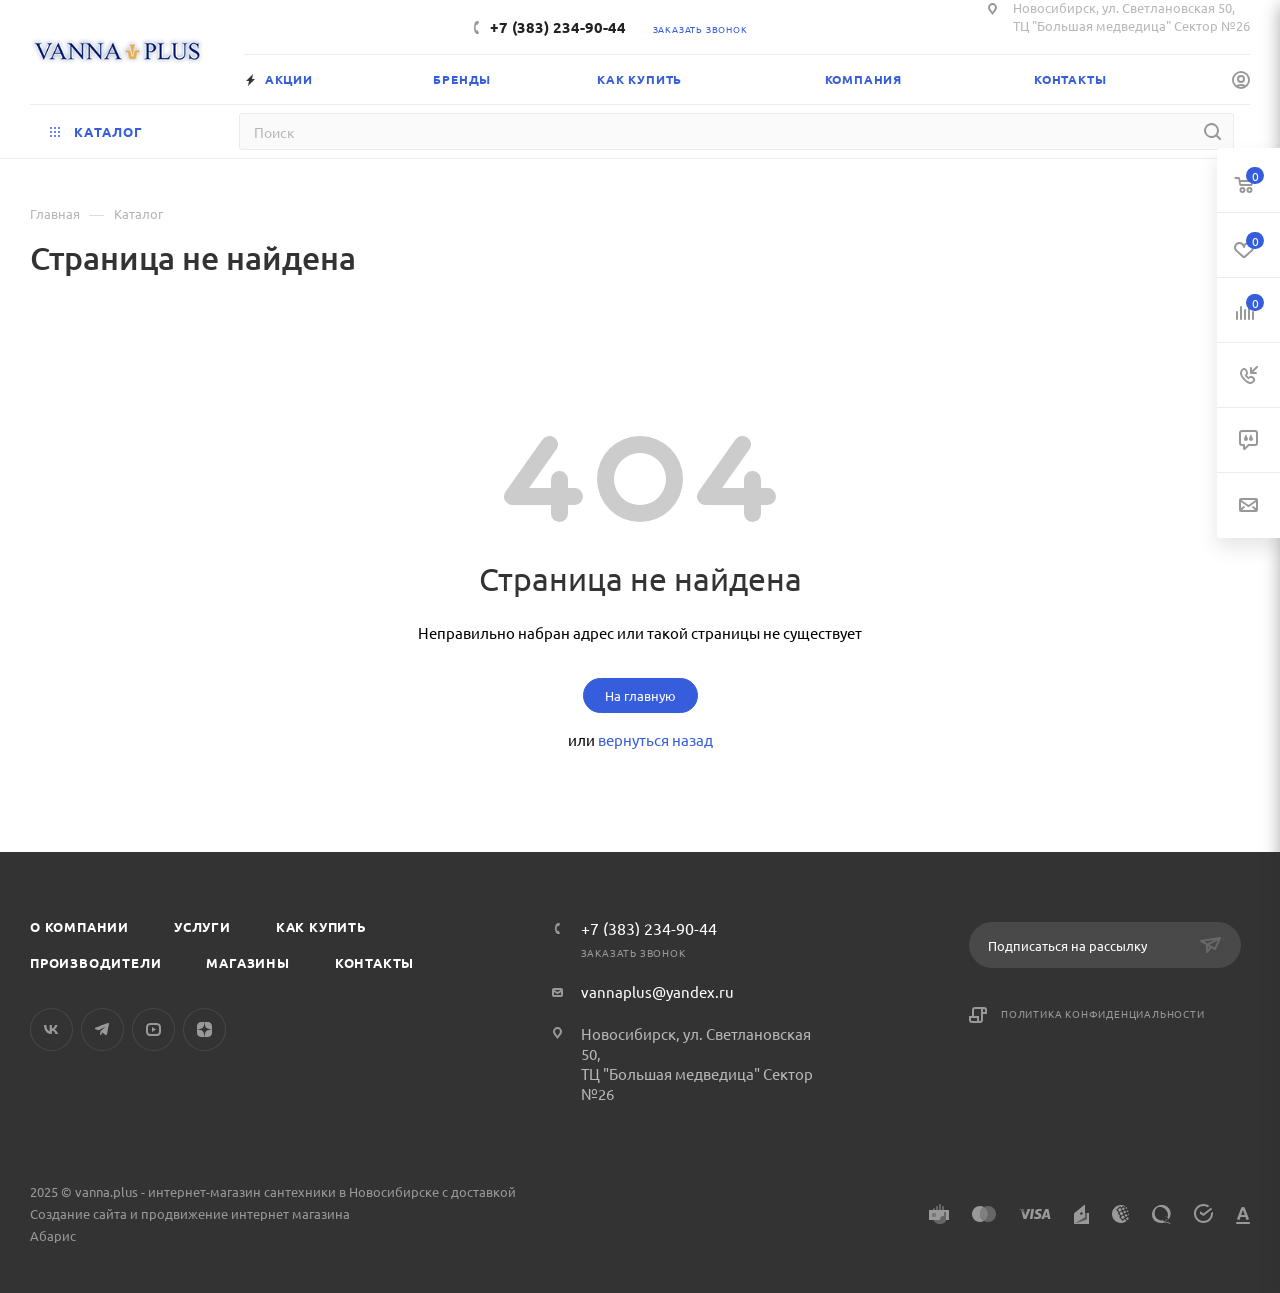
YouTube (153, 1029)
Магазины (247, 962)
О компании (79, 926)
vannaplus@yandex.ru (657, 991)
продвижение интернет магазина (245, 1213)
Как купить (321, 926)
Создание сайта (78, 1213)
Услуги (202, 926)
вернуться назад (655, 739)
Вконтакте (51, 1029)
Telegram (102, 1029)
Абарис (53, 1235)
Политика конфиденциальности (1103, 1013)
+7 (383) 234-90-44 (558, 27)
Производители (95, 962)
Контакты (374, 962)
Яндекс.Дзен (204, 1029)
